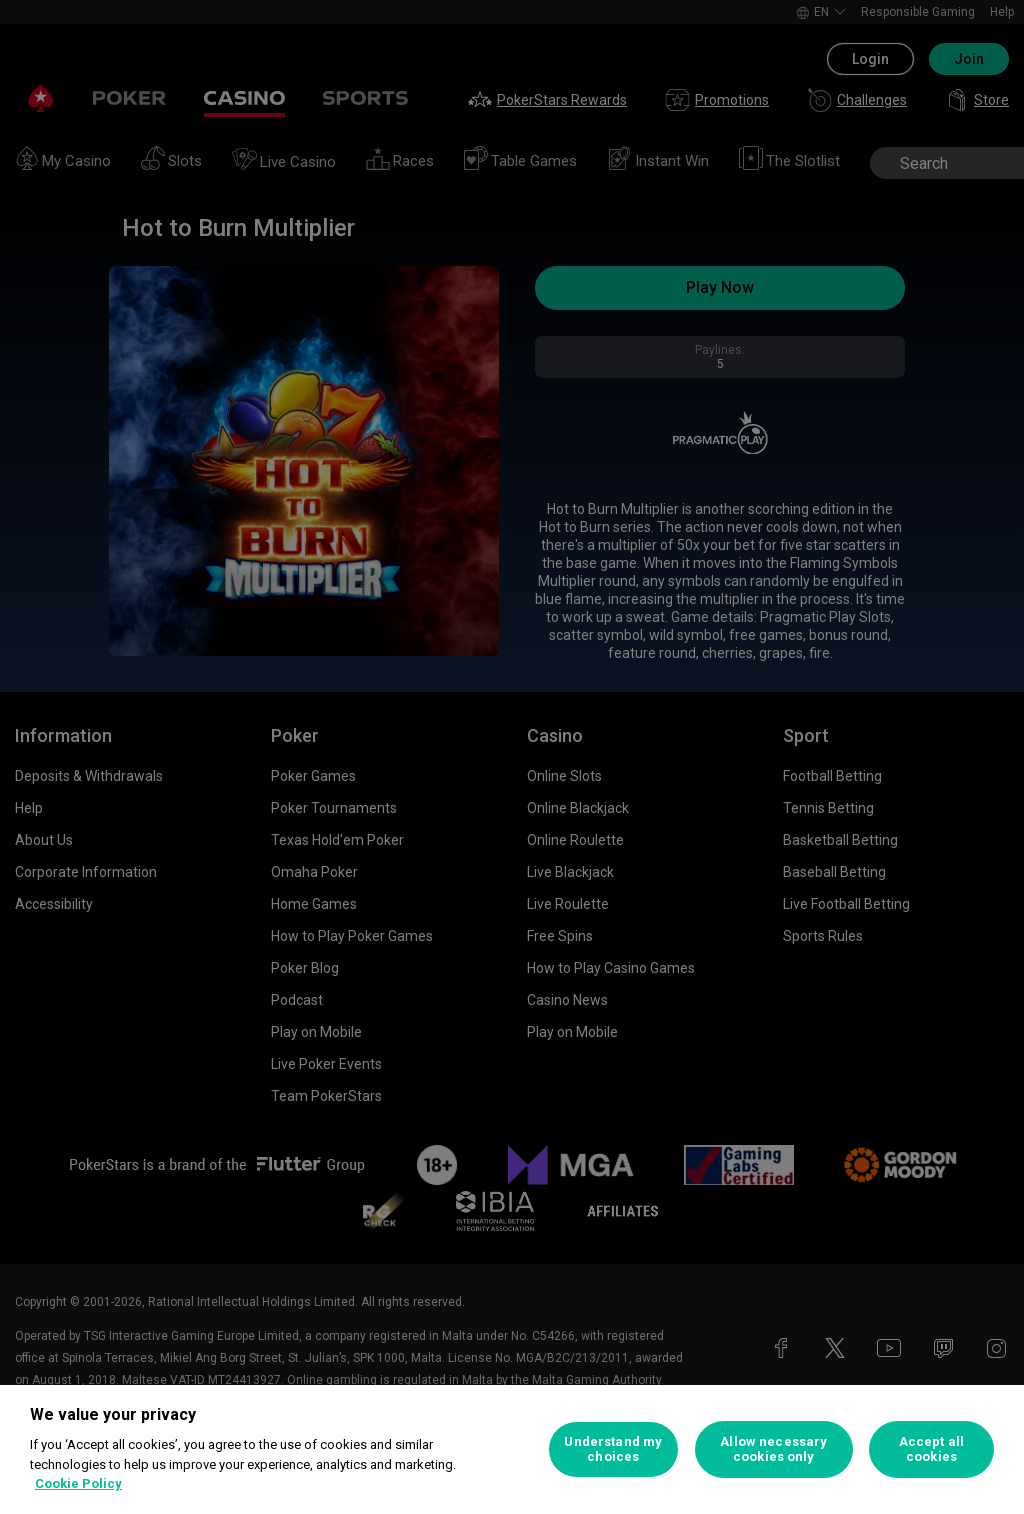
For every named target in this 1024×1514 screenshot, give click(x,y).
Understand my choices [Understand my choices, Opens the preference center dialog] (613, 1449)
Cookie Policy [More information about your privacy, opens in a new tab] (78, 1483)
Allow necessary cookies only (773, 1449)
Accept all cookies (931, 1449)
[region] (512, 1449)
